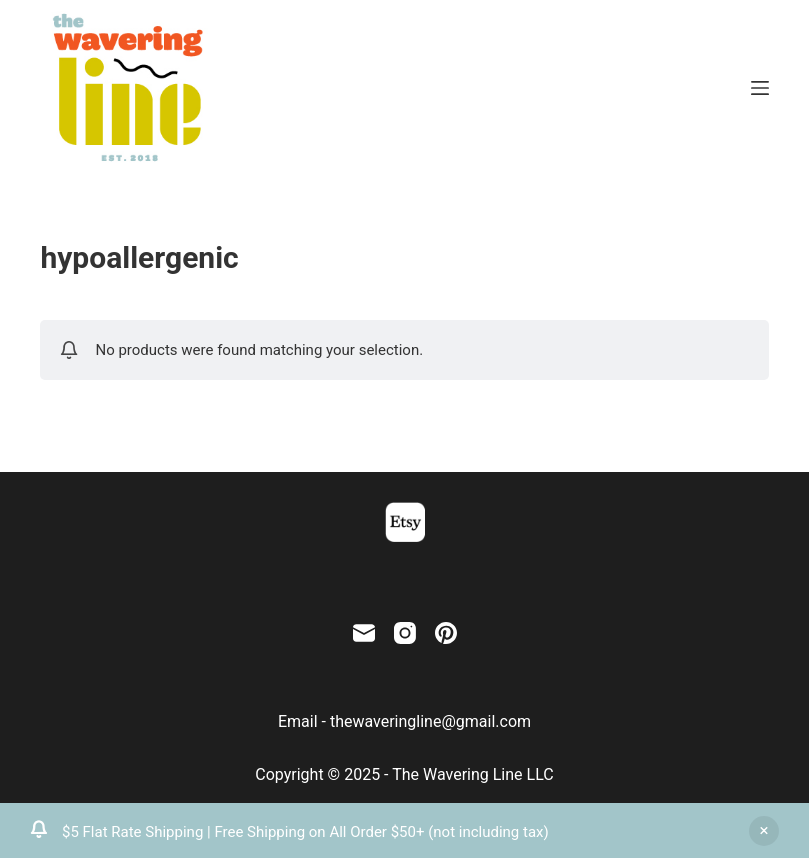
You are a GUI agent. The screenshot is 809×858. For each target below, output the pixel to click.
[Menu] (760, 88)
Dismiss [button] (764, 831)
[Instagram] (405, 633)
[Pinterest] (446, 633)
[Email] (364, 633)
